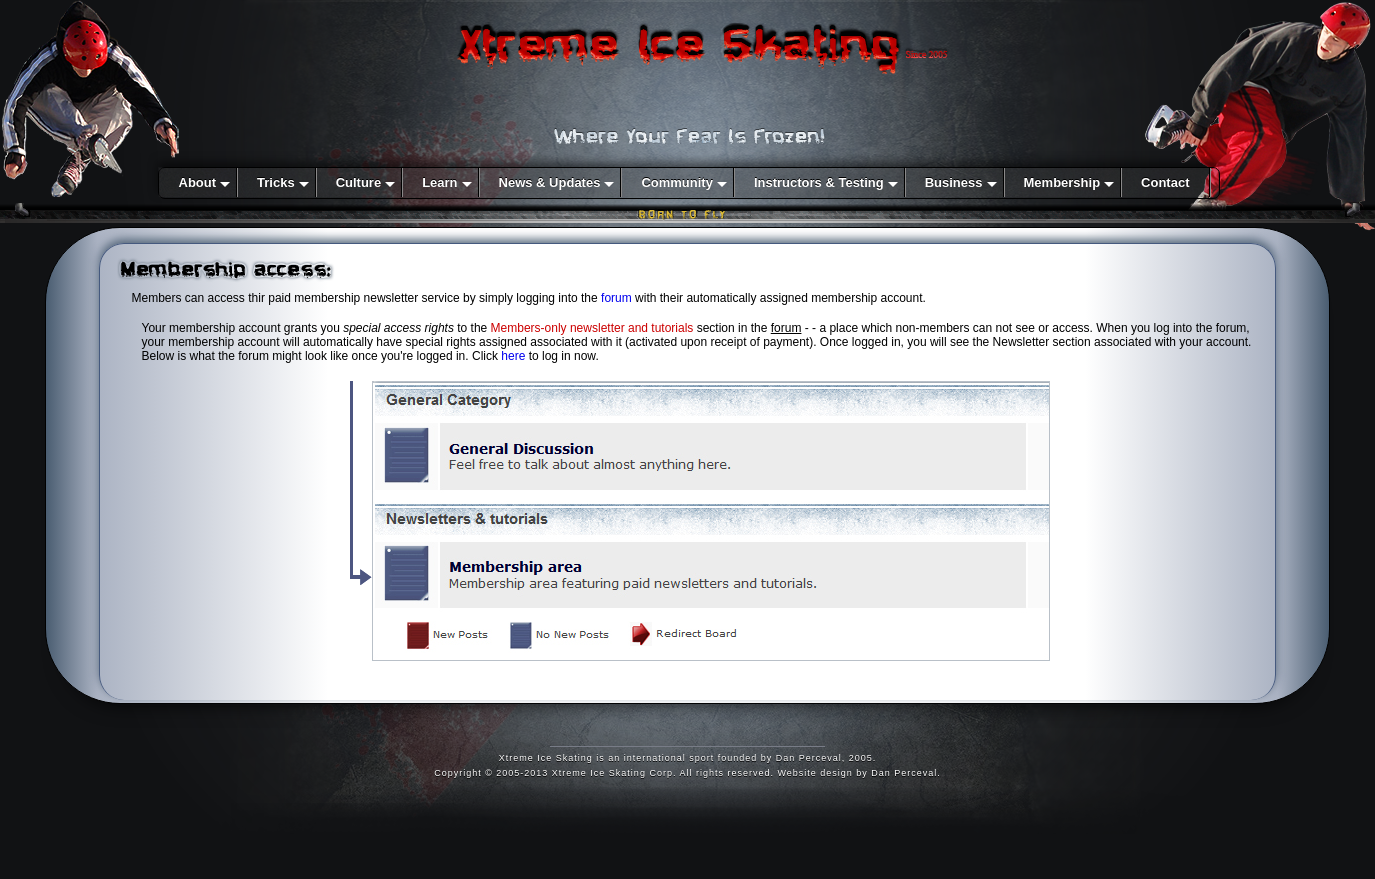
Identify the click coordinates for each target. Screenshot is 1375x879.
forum (616, 298)
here (513, 356)
